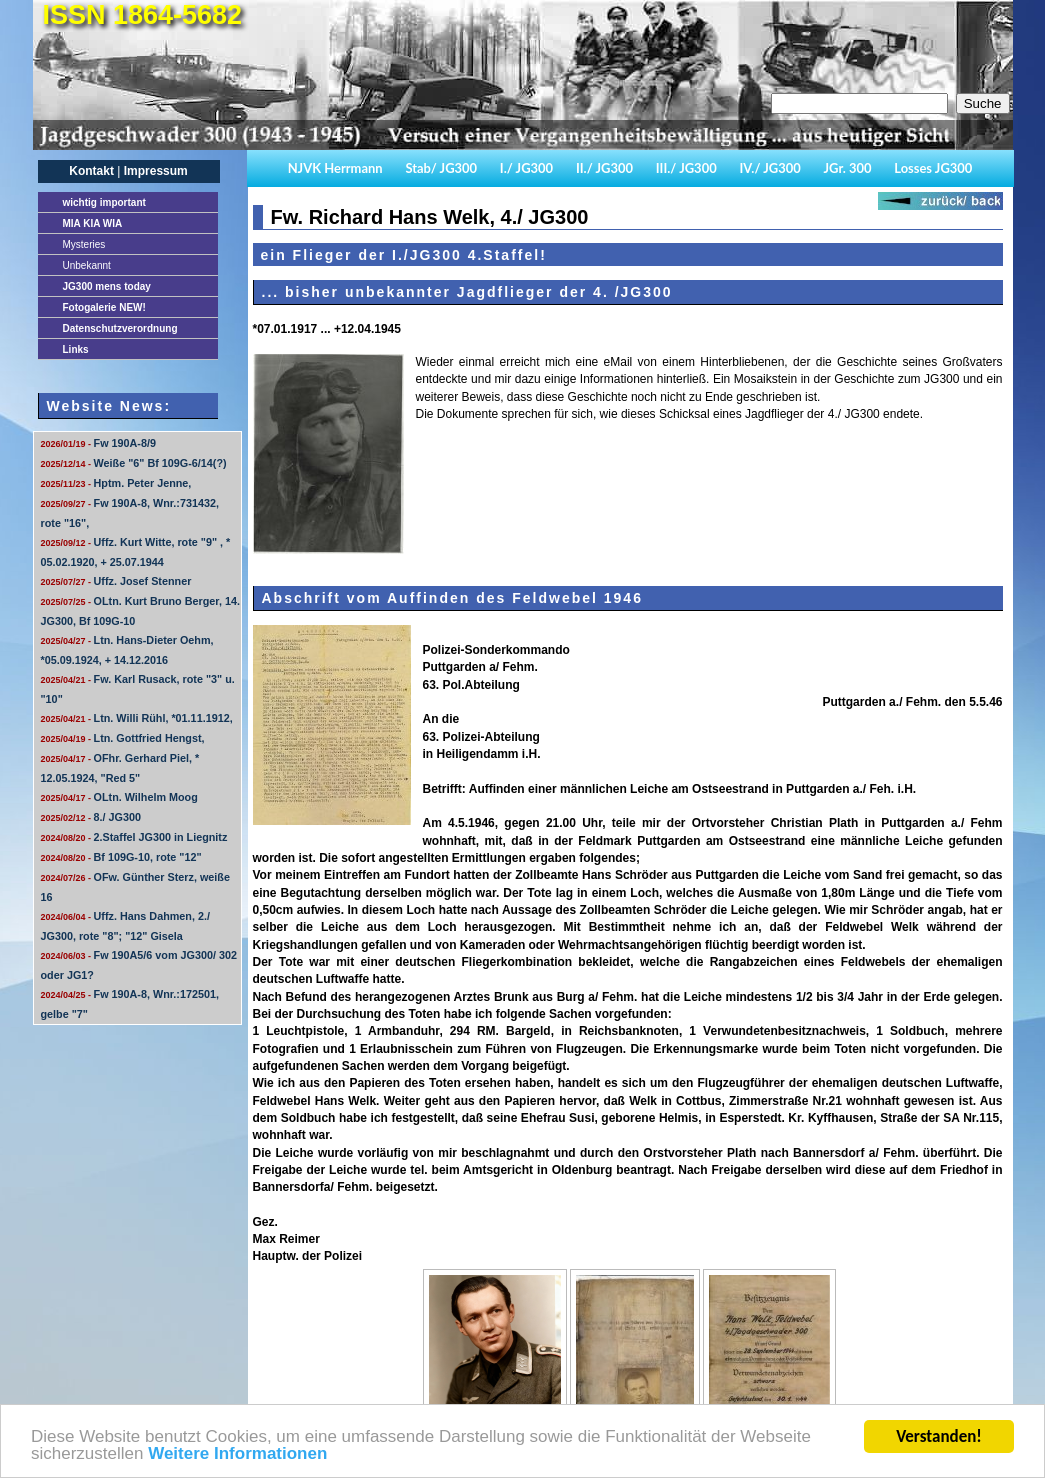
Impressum (156, 171)
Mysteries (84, 244)
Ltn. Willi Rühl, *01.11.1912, (137, 718)
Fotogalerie (104, 307)
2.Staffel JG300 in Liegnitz (134, 837)
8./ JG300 (91, 817)
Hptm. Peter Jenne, (116, 483)
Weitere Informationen (237, 1455)
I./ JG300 (526, 168)
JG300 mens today (107, 286)
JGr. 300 (848, 168)
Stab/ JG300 (441, 168)
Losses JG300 (933, 168)
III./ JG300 (686, 168)
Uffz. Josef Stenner (116, 581)
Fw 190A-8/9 (98, 443)
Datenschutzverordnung (120, 328)
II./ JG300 (604, 168)
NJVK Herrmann (335, 168)
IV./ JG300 (769, 168)
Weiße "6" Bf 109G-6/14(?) (134, 463)
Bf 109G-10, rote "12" (121, 857)
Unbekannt (87, 265)
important (104, 202)
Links (76, 349)
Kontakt (91, 171)
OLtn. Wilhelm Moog (119, 797)
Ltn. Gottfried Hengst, (123, 738)
